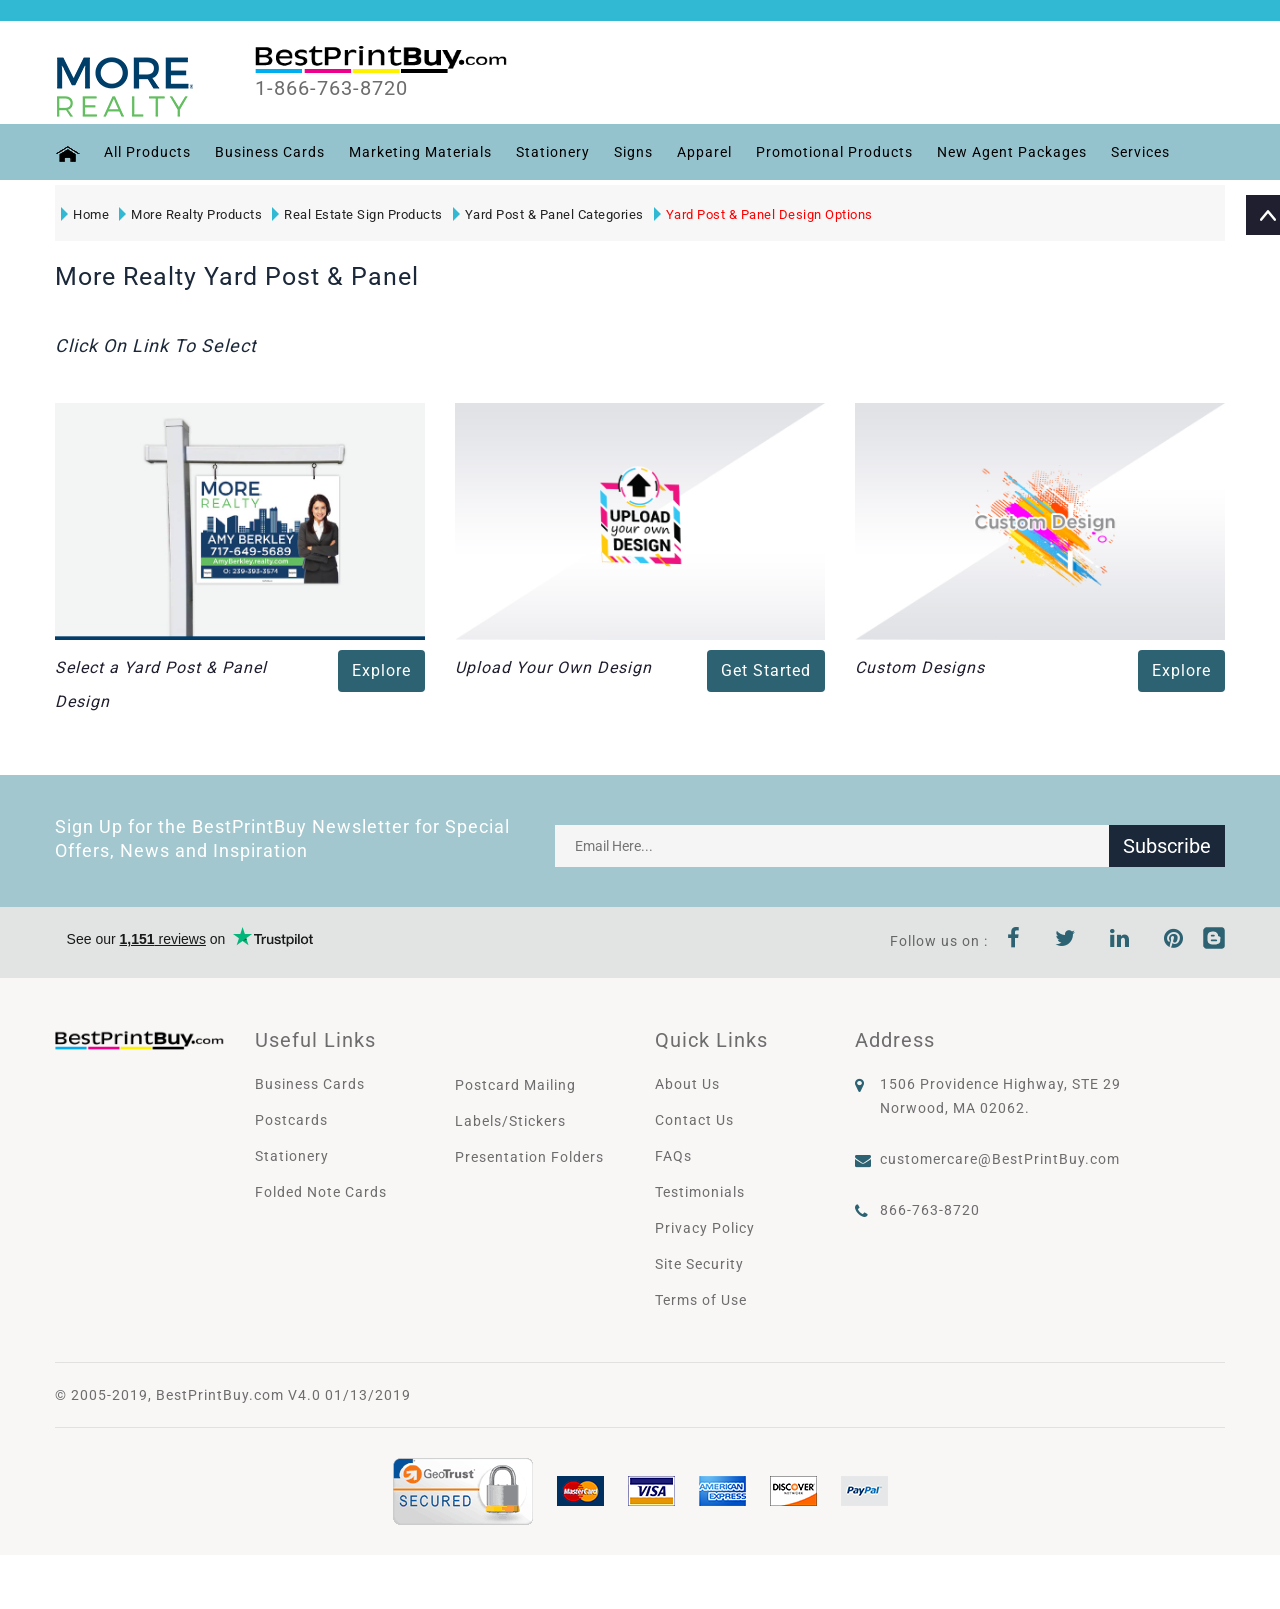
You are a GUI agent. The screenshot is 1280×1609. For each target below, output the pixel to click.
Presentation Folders (529, 1157)
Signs (633, 152)
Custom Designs (920, 667)
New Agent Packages (1012, 152)
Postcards (291, 1120)
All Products (147, 152)
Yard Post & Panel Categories (548, 214)
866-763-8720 (930, 1210)
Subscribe (1167, 846)
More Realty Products (190, 214)
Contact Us (694, 1120)
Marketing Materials (420, 152)
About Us (687, 1084)
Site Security (699, 1264)
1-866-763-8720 (331, 89)
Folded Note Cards (321, 1192)
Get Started (766, 670)
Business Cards (270, 152)
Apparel (704, 152)
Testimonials (700, 1192)
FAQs (673, 1156)
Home (85, 214)
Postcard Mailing (515, 1085)
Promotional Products (834, 152)
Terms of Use (701, 1300)
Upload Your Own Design (553, 667)
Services (1140, 152)
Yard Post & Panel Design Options (763, 214)
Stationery (553, 152)
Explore (381, 670)
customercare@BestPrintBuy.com (1000, 1159)
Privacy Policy (705, 1228)
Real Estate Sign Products (357, 214)
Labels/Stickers (510, 1121)
